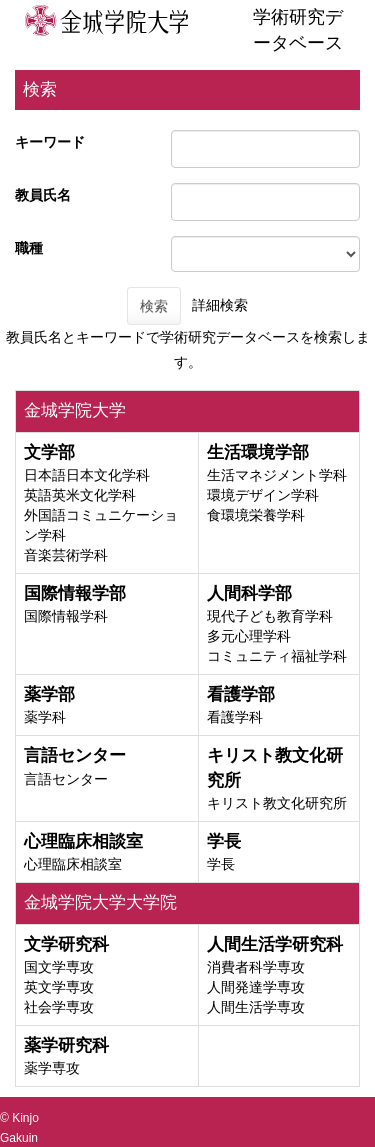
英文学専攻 (59, 987)
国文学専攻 (59, 967)
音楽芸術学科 (66, 555)
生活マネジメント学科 (277, 475)
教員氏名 (43, 195)
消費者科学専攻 (256, 967)
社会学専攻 (59, 1007)
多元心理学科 (249, 636)
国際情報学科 (66, 616)
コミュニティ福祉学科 (277, 656)
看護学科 (235, 717)
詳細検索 (220, 305)
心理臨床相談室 (73, 864)
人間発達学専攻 (256, 987)
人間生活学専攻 (256, 1007)
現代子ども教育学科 (270, 616)
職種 (29, 248)
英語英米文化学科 (80, 495)
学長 (221, 864)
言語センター (66, 779)
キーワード (50, 142)
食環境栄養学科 (256, 515)
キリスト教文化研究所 (277, 803)
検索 (154, 306)
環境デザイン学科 (263, 495)
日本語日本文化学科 (87, 475)
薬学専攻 (52, 1068)
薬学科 (45, 717)
